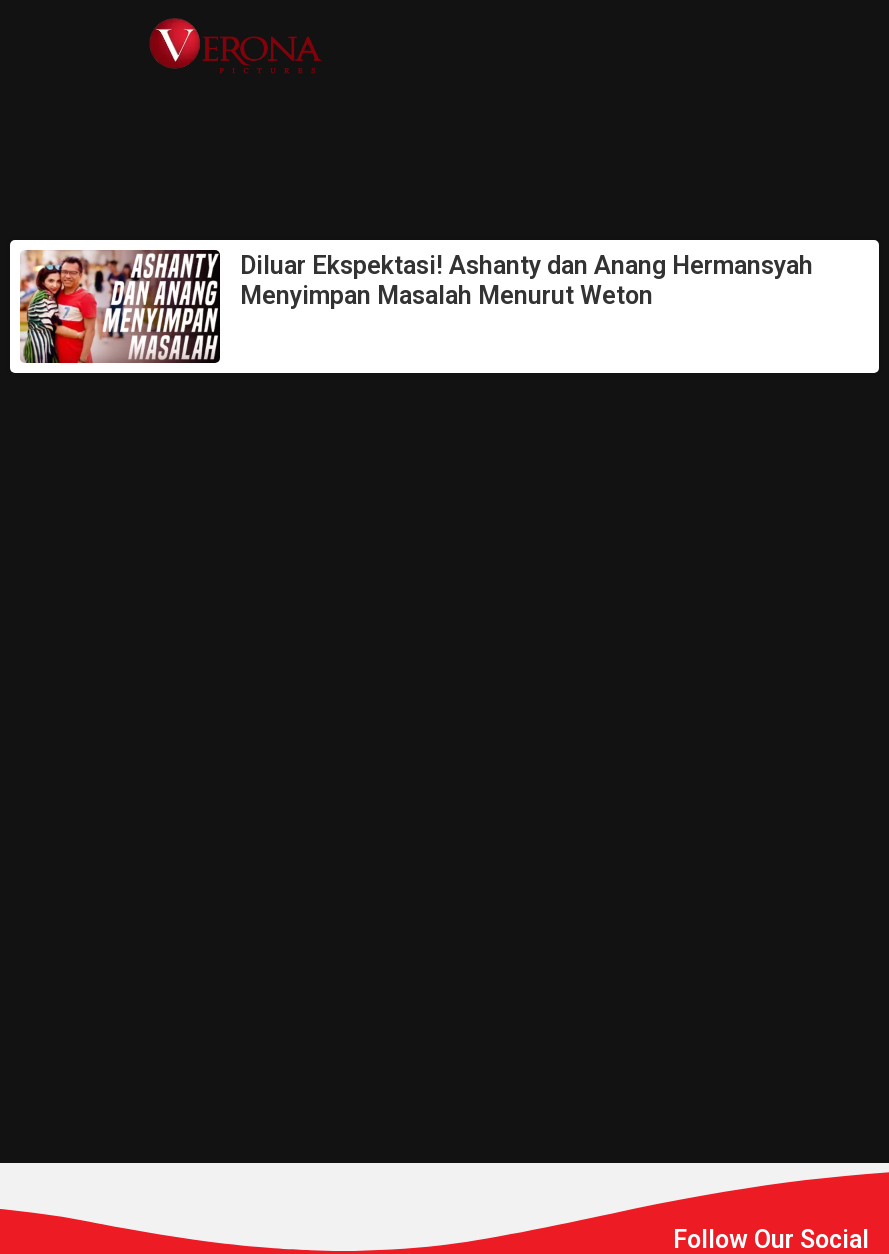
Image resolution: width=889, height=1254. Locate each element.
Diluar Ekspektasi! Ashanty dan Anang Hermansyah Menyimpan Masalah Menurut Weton (526, 280)
